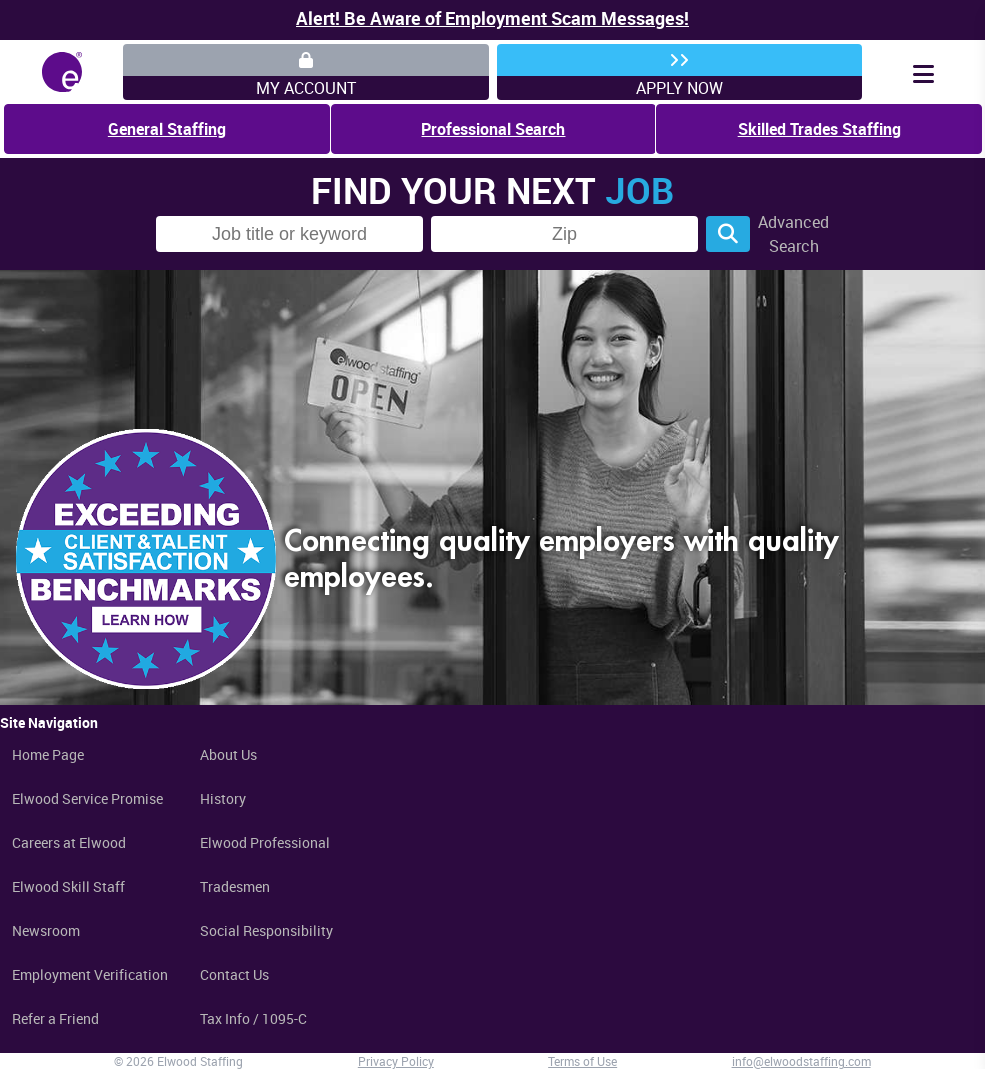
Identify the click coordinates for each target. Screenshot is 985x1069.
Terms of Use (582, 1061)
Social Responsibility (266, 930)
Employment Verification (90, 974)
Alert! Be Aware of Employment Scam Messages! (492, 18)
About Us (228, 754)
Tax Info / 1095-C (253, 1018)
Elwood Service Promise (87, 798)
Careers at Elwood (69, 842)
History (223, 798)
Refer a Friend (55, 1018)
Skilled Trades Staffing (819, 129)
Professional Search (493, 129)
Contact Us (234, 974)
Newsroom (46, 930)
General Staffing (167, 129)
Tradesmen (235, 886)
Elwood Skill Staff (68, 886)
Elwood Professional (265, 842)
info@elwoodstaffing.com (801, 1061)
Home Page (48, 754)
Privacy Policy (396, 1061)
